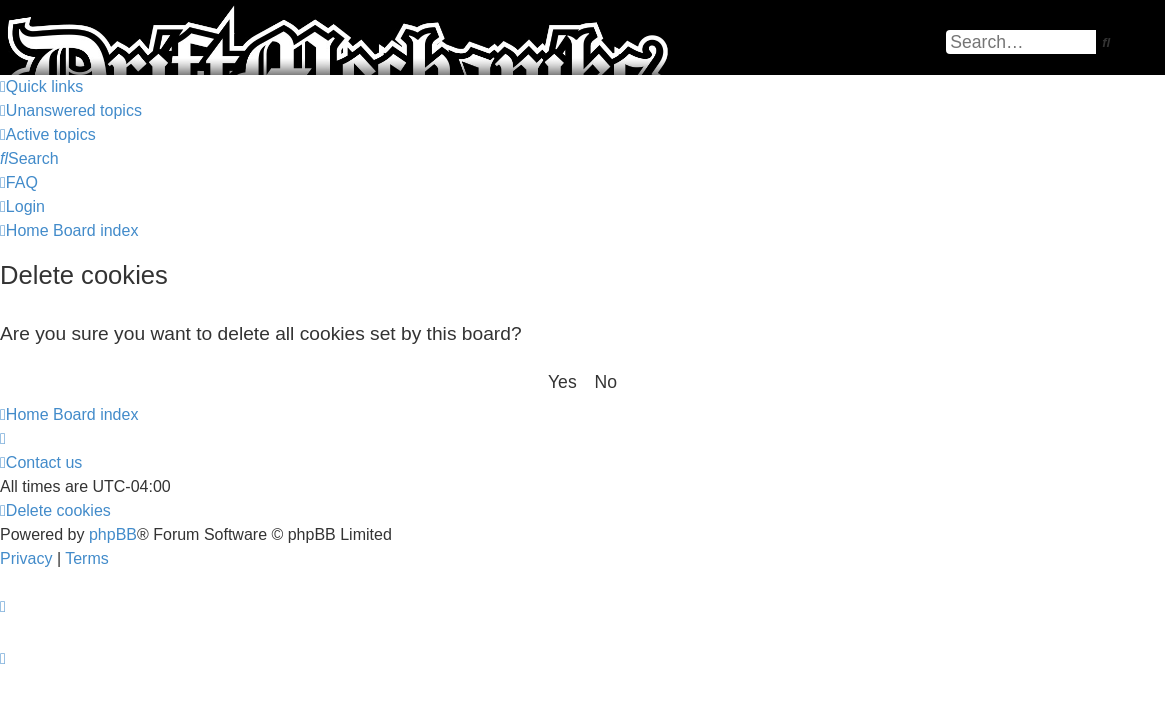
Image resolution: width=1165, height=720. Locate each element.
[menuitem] (71, 110)
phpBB (113, 534)
